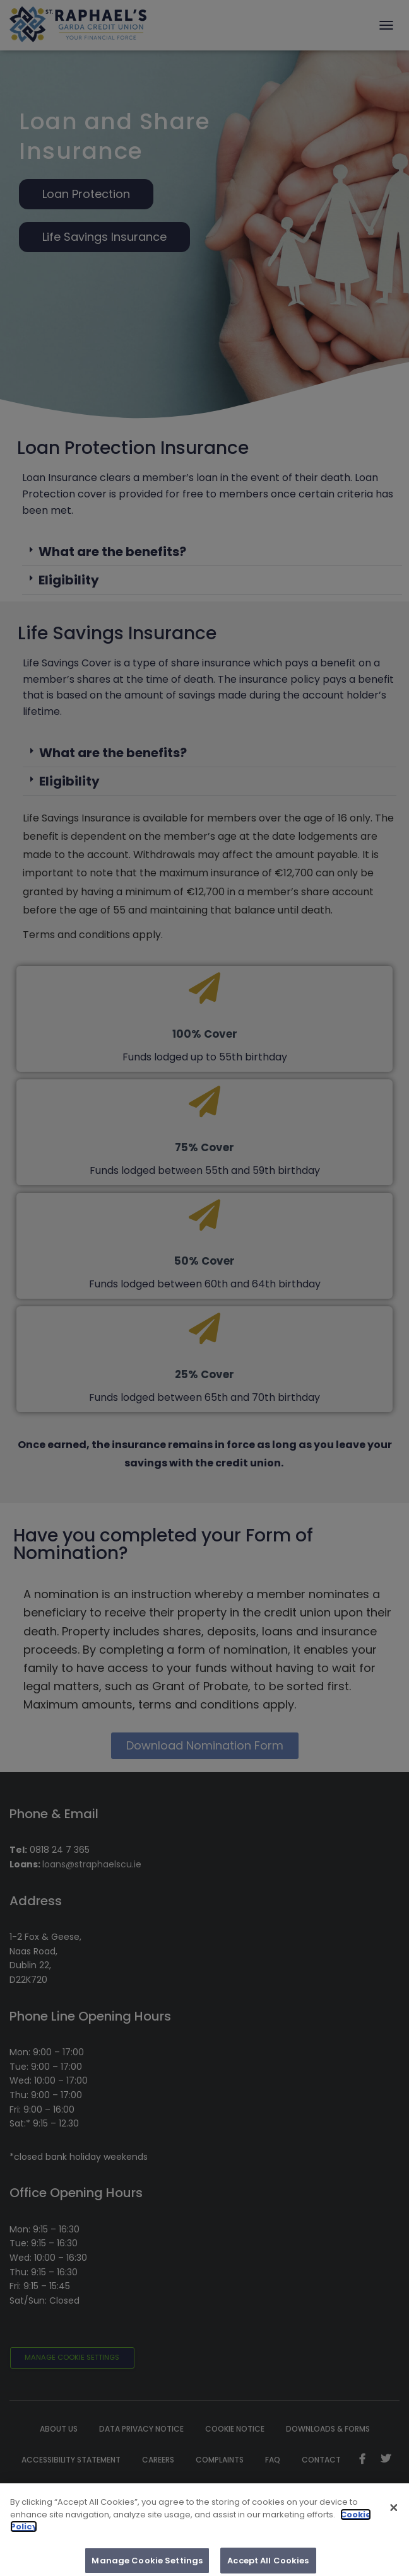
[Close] (394, 2516)
